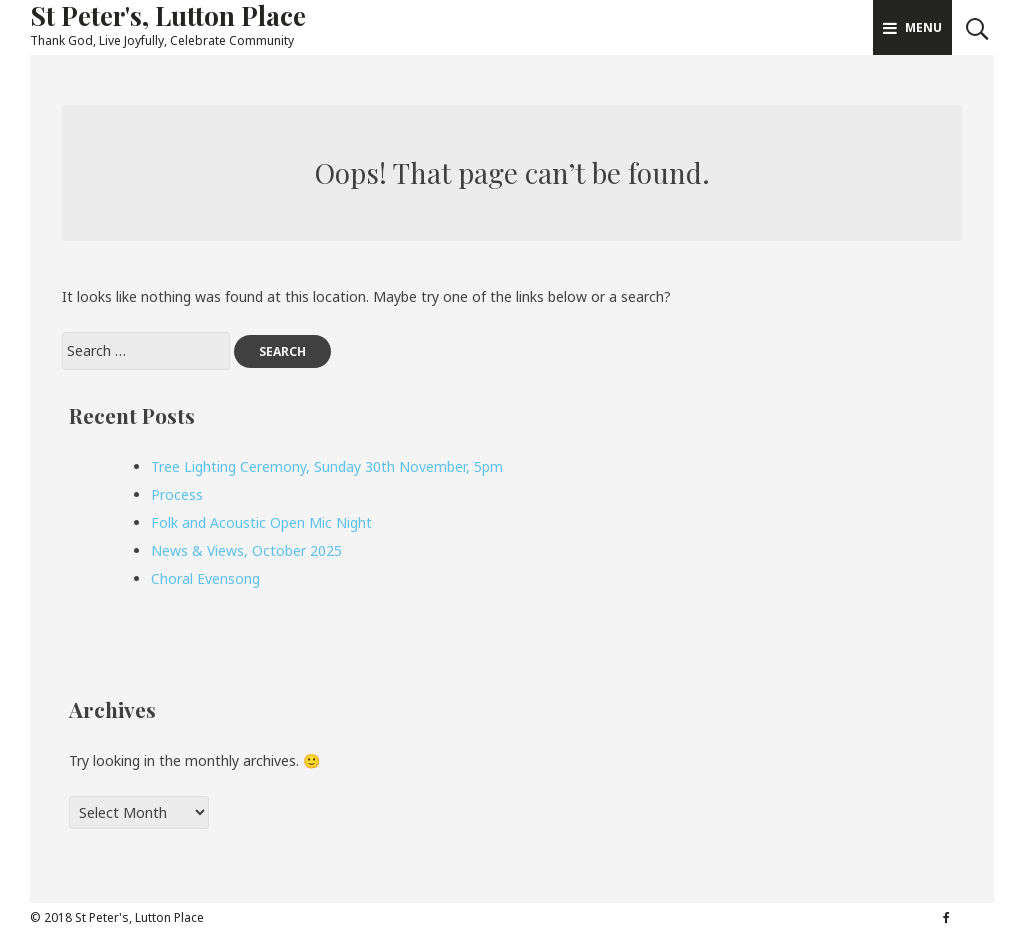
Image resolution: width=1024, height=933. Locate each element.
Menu (912, 27)
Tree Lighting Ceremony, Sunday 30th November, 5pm (327, 466)
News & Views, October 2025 (246, 550)
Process (177, 494)
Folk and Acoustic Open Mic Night (261, 522)
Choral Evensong (205, 578)
